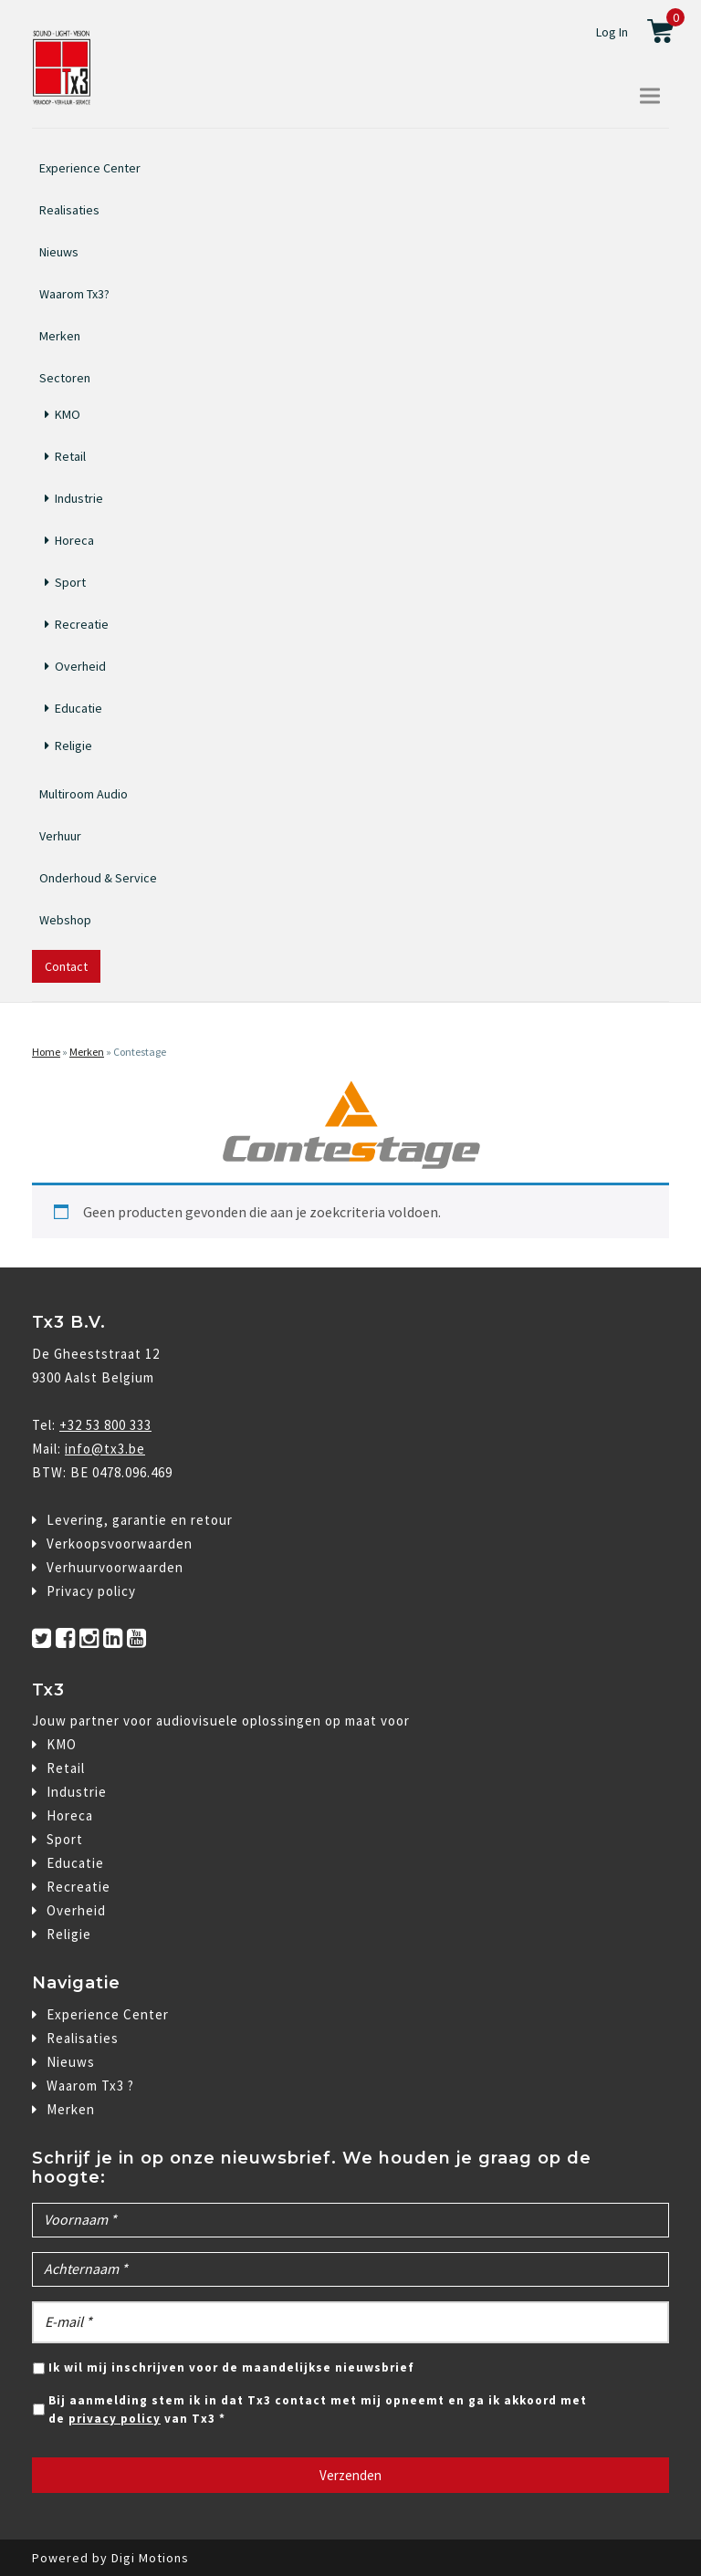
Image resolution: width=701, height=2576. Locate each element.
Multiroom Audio (83, 794)
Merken (59, 336)
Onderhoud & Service (98, 878)
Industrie (79, 498)
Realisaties (69, 210)
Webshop (65, 920)
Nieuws (58, 252)
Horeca (74, 540)
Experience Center (90, 168)
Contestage (139, 1052)
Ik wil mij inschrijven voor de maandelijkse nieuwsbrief (231, 2367)
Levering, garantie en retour (140, 1519)
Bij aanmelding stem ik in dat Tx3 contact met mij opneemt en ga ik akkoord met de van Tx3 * (317, 2409)
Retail (70, 456)
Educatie (78, 708)
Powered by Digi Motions (110, 2558)
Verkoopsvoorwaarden (120, 1543)
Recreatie (82, 624)
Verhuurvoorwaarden (115, 1567)
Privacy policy (91, 1591)
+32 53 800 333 (105, 1425)
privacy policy (114, 2418)
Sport (70, 582)
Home (46, 1052)
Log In (612, 32)
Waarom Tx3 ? (90, 2085)
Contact (66, 966)
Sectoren (64, 376)
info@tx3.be (105, 1448)
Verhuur (60, 836)
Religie (73, 745)
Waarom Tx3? (74, 294)
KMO (67, 414)
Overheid (80, 666)
